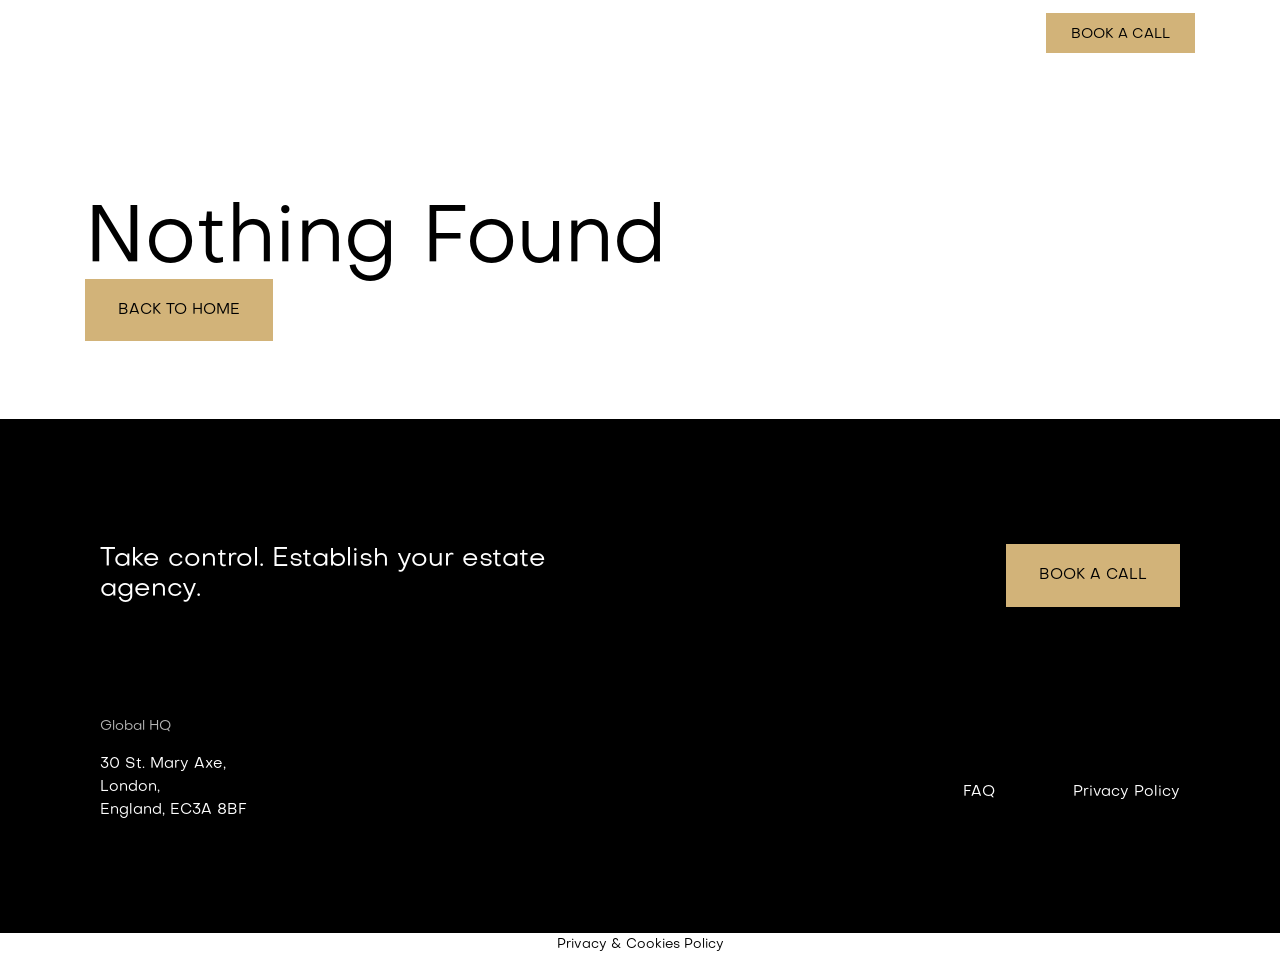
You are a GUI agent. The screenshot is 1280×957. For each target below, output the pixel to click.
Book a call (1120, 34)
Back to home (179, 310)
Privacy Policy (1126, 792)
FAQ (979, 792)
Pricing (995, 34)
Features (786, 34)
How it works (894, 34)
